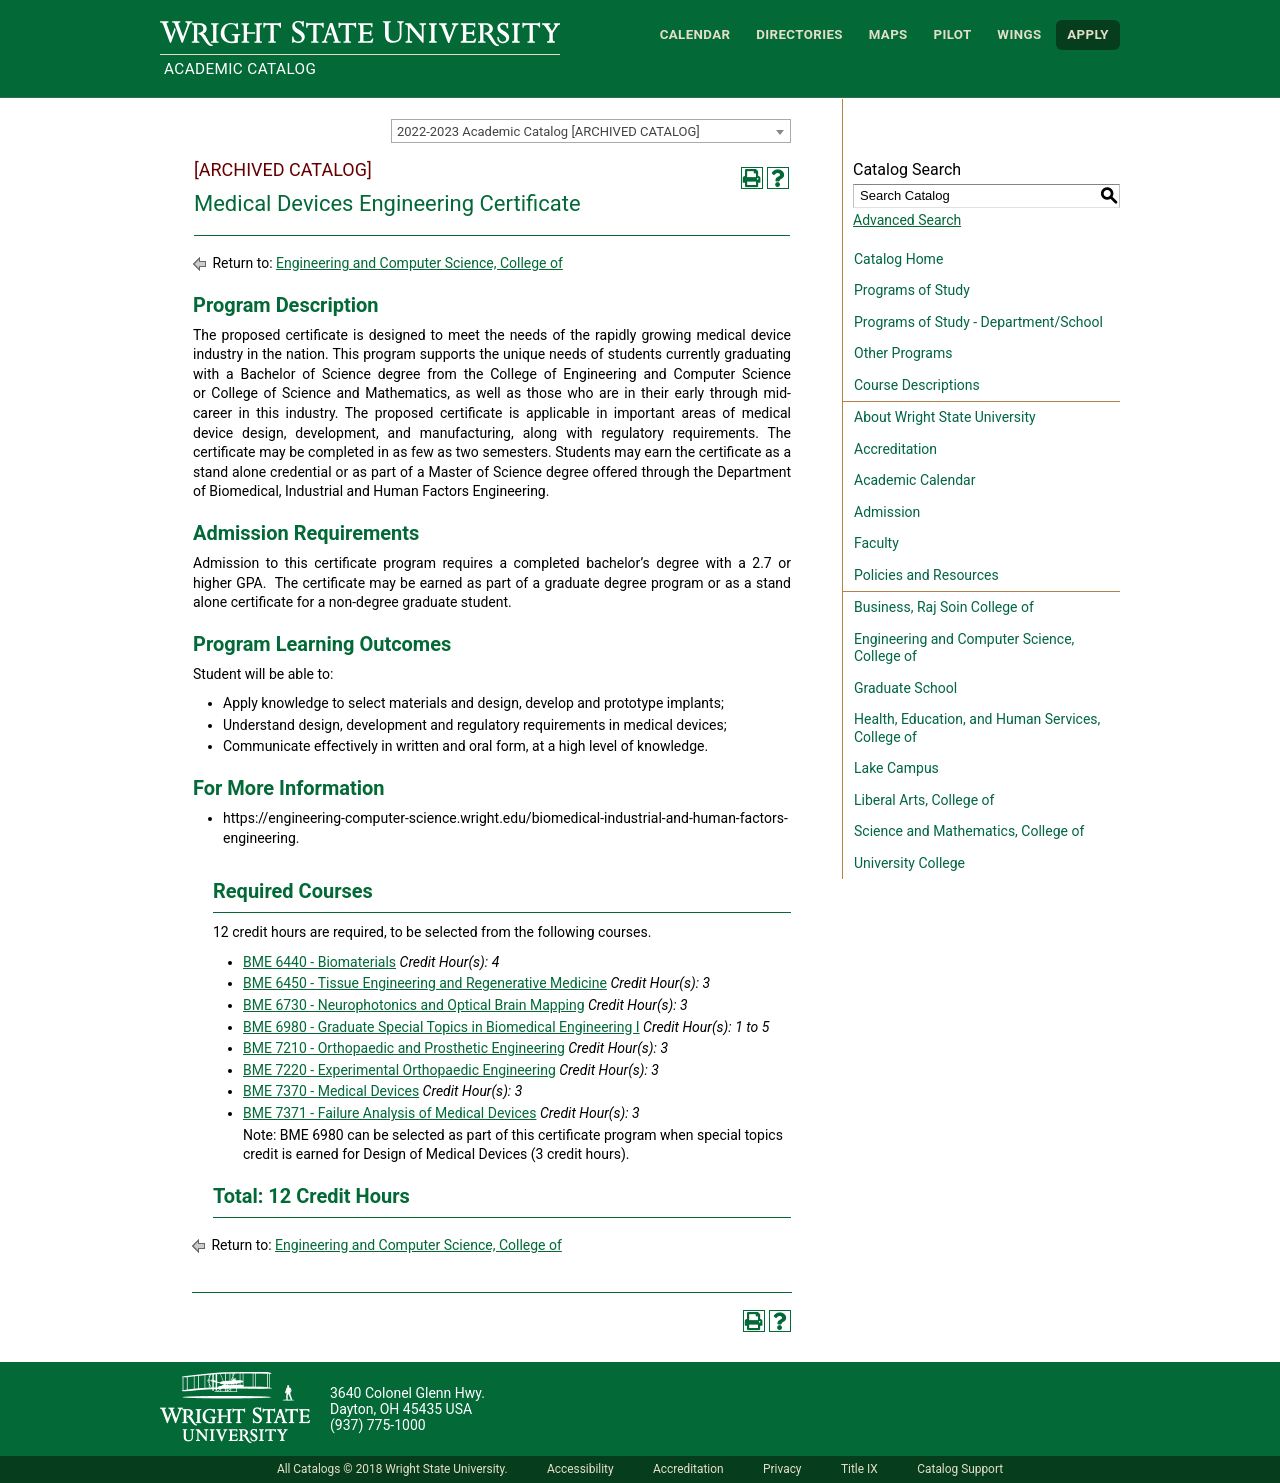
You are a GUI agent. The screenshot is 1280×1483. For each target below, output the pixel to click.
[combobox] (591, 131)
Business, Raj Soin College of (944, 607)
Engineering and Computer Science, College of (419, 263)
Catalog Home (898, 259)
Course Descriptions (917, 385)
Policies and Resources (926, 575)
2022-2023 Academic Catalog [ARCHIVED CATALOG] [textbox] (548, 131)
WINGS (1019, 34)
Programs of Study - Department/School (978, 322)
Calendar (695, 34)
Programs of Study (912, 290)
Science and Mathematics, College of (969, 831)
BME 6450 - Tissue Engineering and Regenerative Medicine (425, 983)
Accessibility (580, 1469)
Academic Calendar (914, 480)
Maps (888, 34)
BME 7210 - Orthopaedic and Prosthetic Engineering (404, 1048)
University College (909, 863)
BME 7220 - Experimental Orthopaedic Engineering (399, 1070)
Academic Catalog (240, 69)
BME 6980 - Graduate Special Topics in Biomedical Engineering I (441, 1027)
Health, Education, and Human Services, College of (977, 728)
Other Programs (903, 353)
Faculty (876, 543)
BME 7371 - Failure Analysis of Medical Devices (389, 1113)
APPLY (1088, 34)
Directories (799, 34)
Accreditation (895, 449)
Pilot (952, 34)
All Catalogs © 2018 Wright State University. (392, 1469)
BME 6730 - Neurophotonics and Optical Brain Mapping (414, 1005)
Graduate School (905, 688)
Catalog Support (960, 1469)
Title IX (859, 1469)
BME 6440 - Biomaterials (319, 962)
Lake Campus (896, 768)
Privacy (782, 1469)
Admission (887, 512)
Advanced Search (907, 220)
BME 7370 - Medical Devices (331, 1091)
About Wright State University (945, 417)
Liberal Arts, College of (924, 800)
